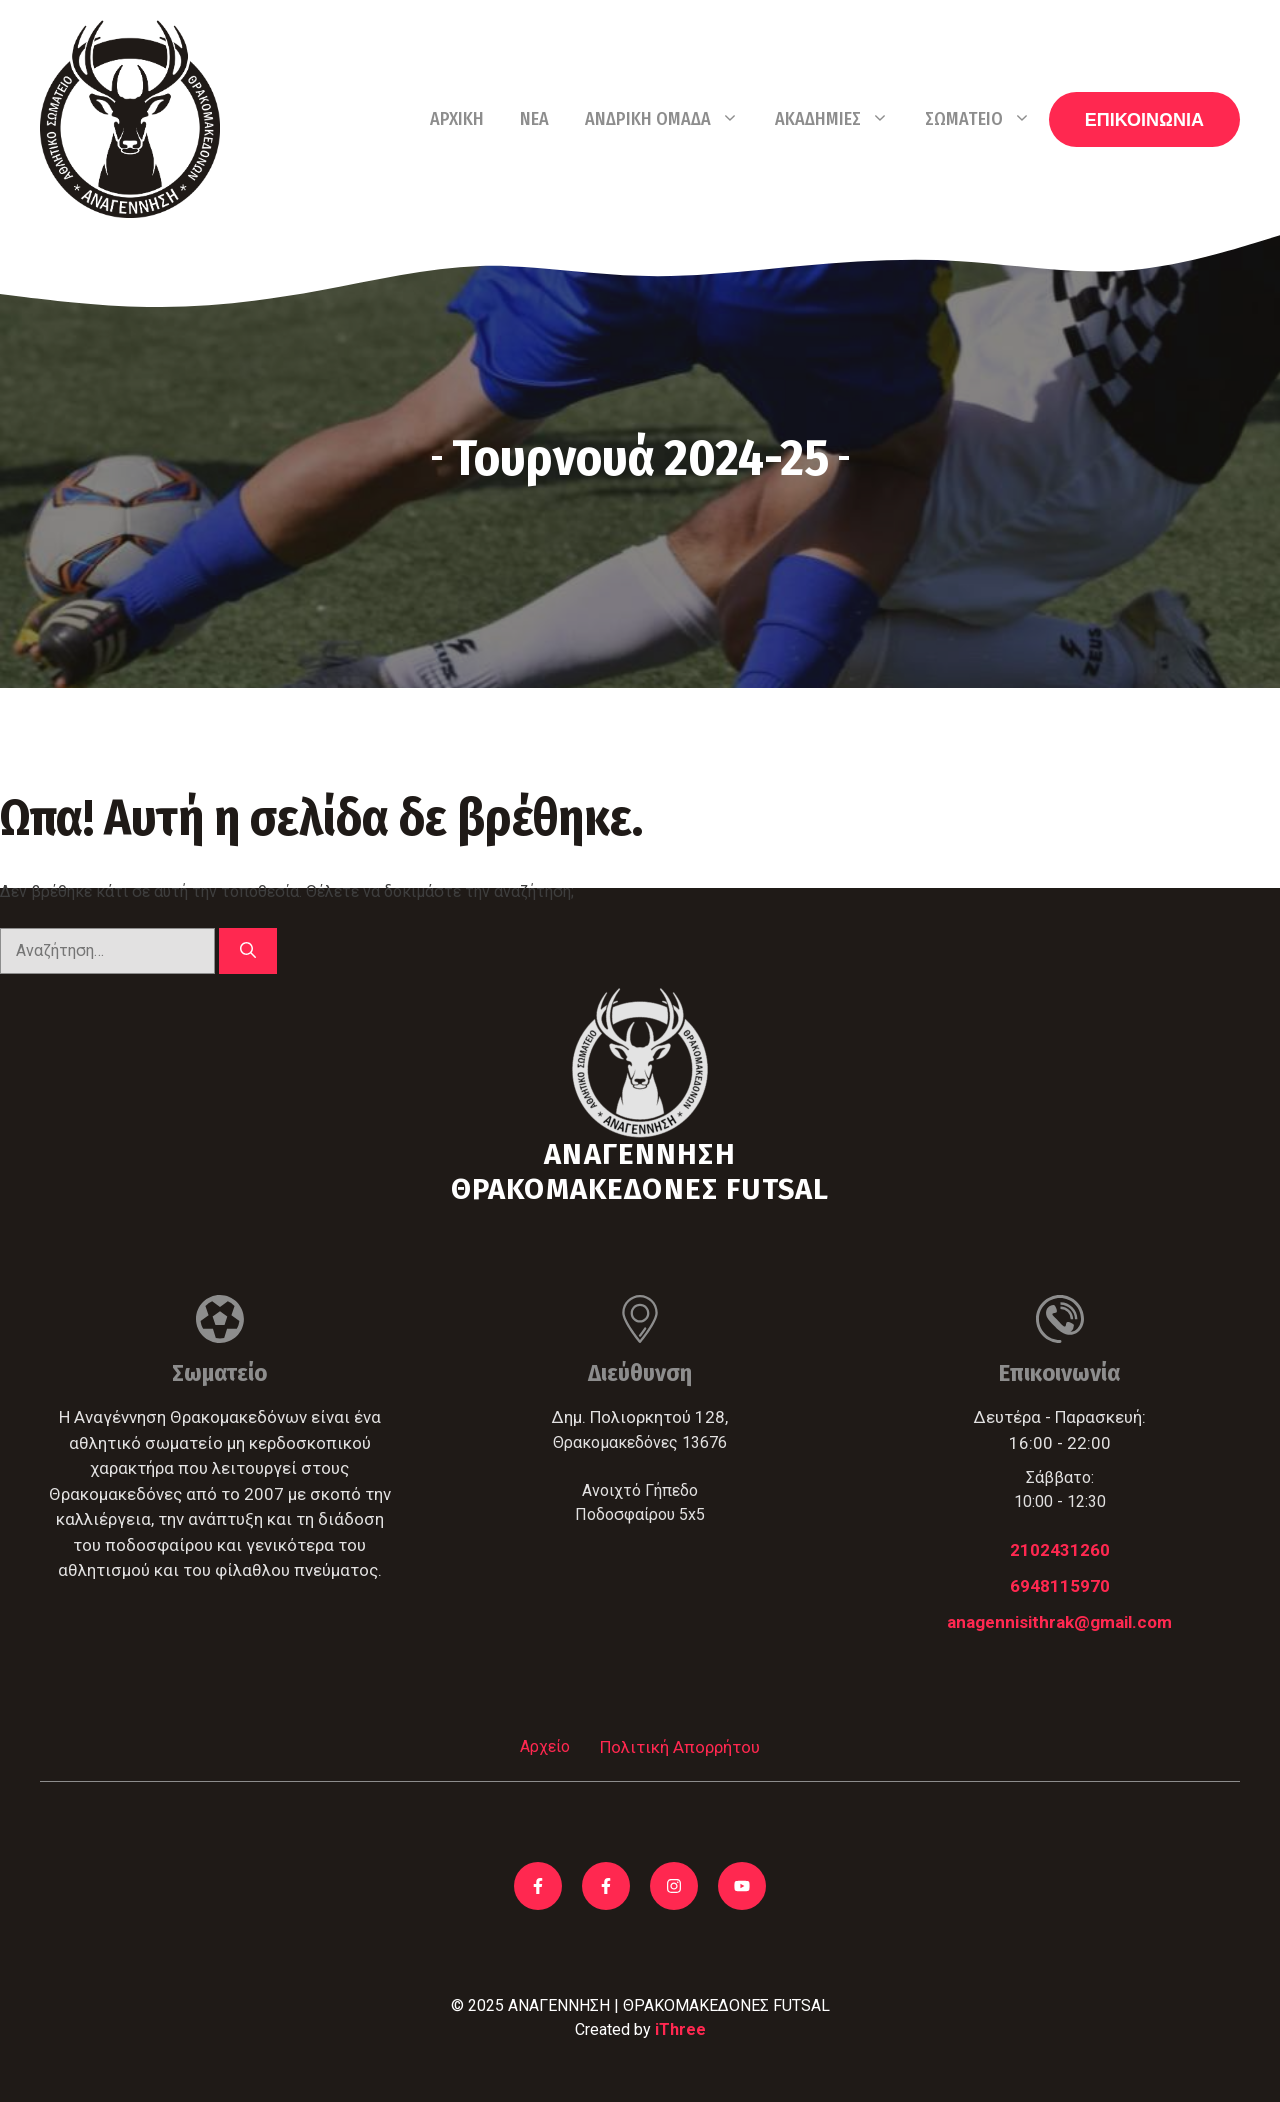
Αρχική (457, 119)
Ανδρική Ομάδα (671, 119)
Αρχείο (545, 1746)
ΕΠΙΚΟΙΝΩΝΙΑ (1144, 119)
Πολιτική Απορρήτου (680, 1747)
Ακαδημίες (841, 119)
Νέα (534, 119)
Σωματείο (987, 119)
